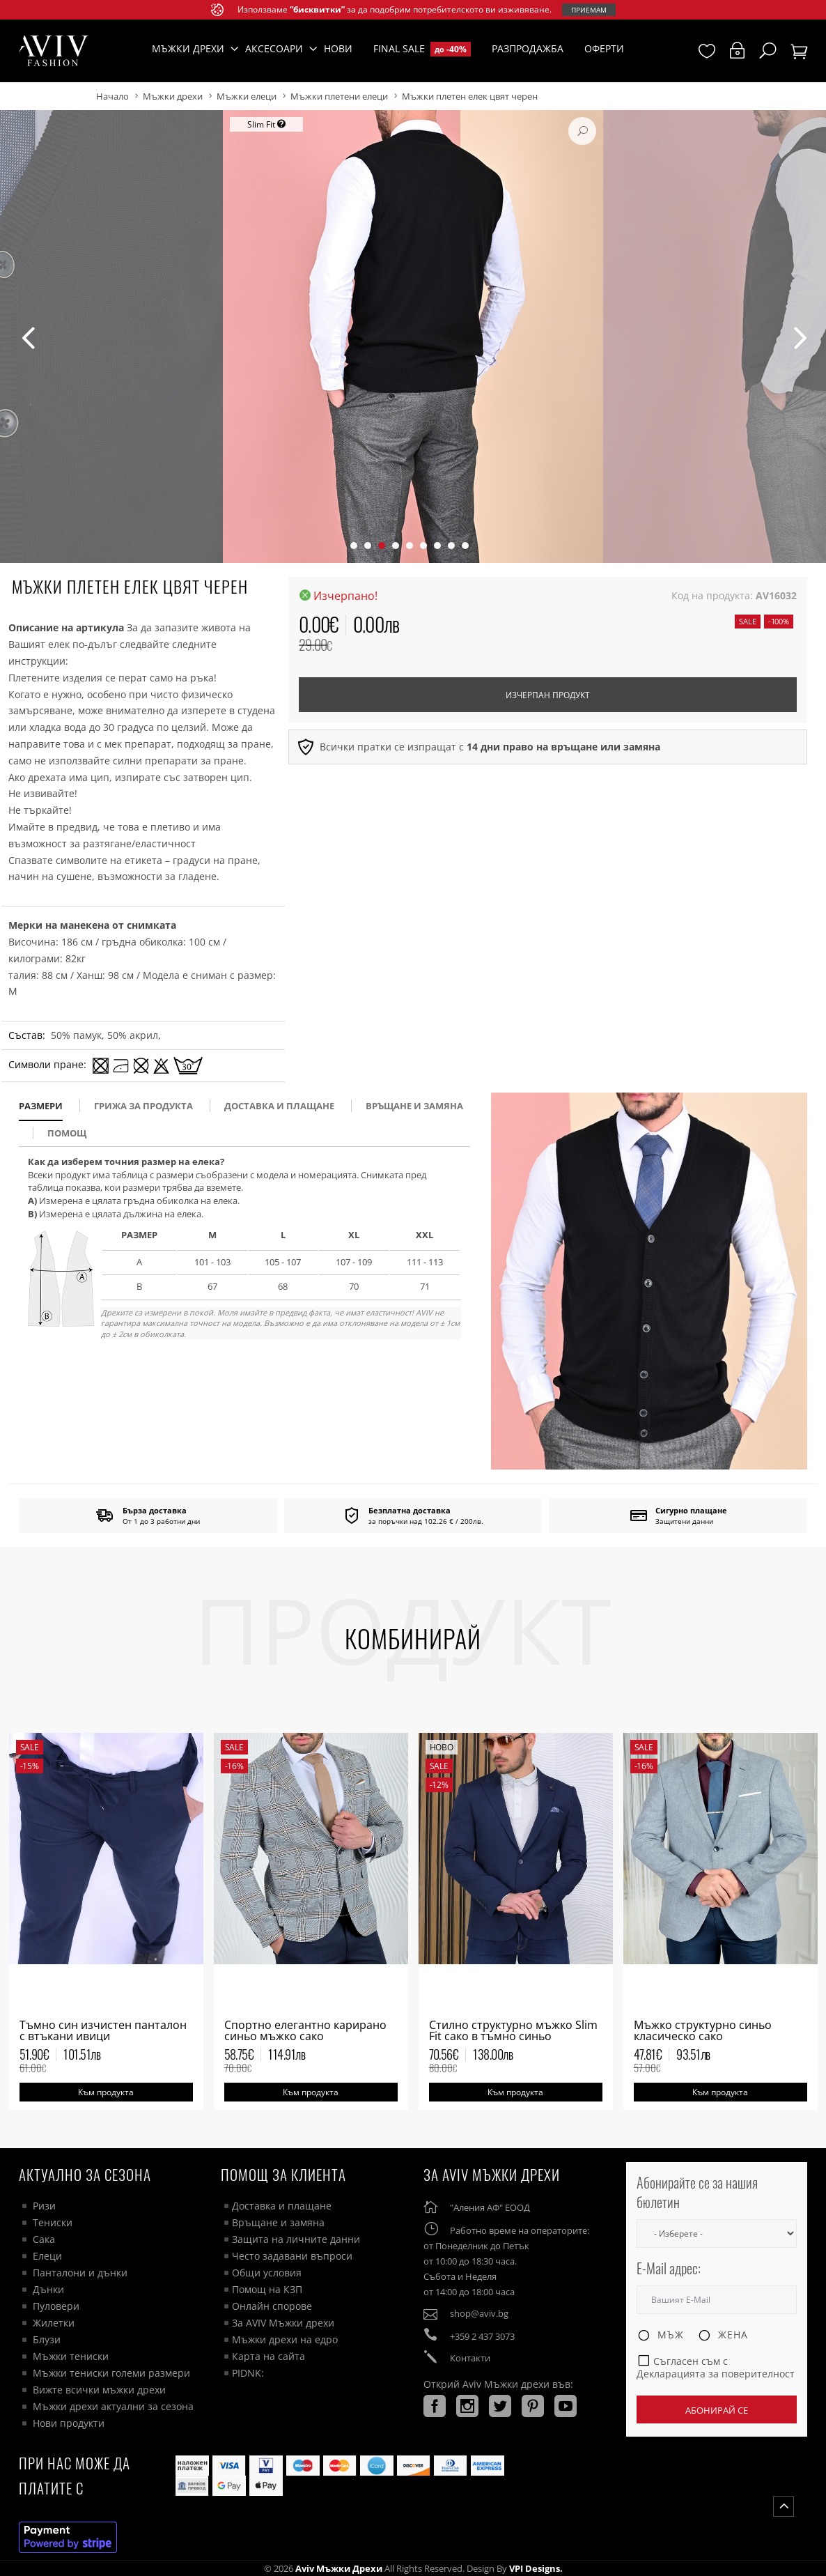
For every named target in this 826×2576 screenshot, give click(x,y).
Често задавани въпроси (292, 2255)
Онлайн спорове (272, 2306)
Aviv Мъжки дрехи (338, 2568)
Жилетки (54, 2322)
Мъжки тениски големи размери (111, 2373)
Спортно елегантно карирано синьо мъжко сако (305, 2030)
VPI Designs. (535, 2568)
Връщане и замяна (414, 1106)
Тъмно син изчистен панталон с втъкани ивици (103, 2030)
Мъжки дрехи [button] (188, 48)
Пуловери (56, 2306)
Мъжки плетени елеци (339, 96)
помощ (66, 1133)
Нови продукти (68, 2423)
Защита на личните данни (296, 2239)
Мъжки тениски (71, 2356)
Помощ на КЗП (267, 2289)
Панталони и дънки (80, 2272)
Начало (112, 96)
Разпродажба (527, 48)
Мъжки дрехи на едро (285, 2339)
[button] (353, 545)
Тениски (52, 2222)
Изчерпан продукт (548, 695)
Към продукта (106, 2092)
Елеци (47, 2255)
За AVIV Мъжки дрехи (283, 2322)
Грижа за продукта (143, 1106)
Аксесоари (274, 48)
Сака (44, 2239)
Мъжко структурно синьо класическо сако (703, 2030)
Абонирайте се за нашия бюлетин (697, 2192)
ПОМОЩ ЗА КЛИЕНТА (283, 2174)
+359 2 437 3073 (482, 2336)
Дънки (48, 2289)
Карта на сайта (268, 2356)
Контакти (470, 2358)
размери (41, 1106)
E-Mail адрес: (669, 2268)
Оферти (604, 48)
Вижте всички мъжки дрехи (99, 2389)
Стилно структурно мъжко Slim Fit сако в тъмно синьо (513, 2030)
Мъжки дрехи (173, 96)
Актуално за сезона (85, 2174)
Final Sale (422, 49)
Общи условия (267, 2272)
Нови (338, 48)
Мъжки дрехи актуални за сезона (113, 2406)
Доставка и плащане (282, 2205)
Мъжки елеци (246, 96)
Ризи (44, 2205)
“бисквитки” (317, 9)
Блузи (47, 2339)
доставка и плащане (279, 1106)
